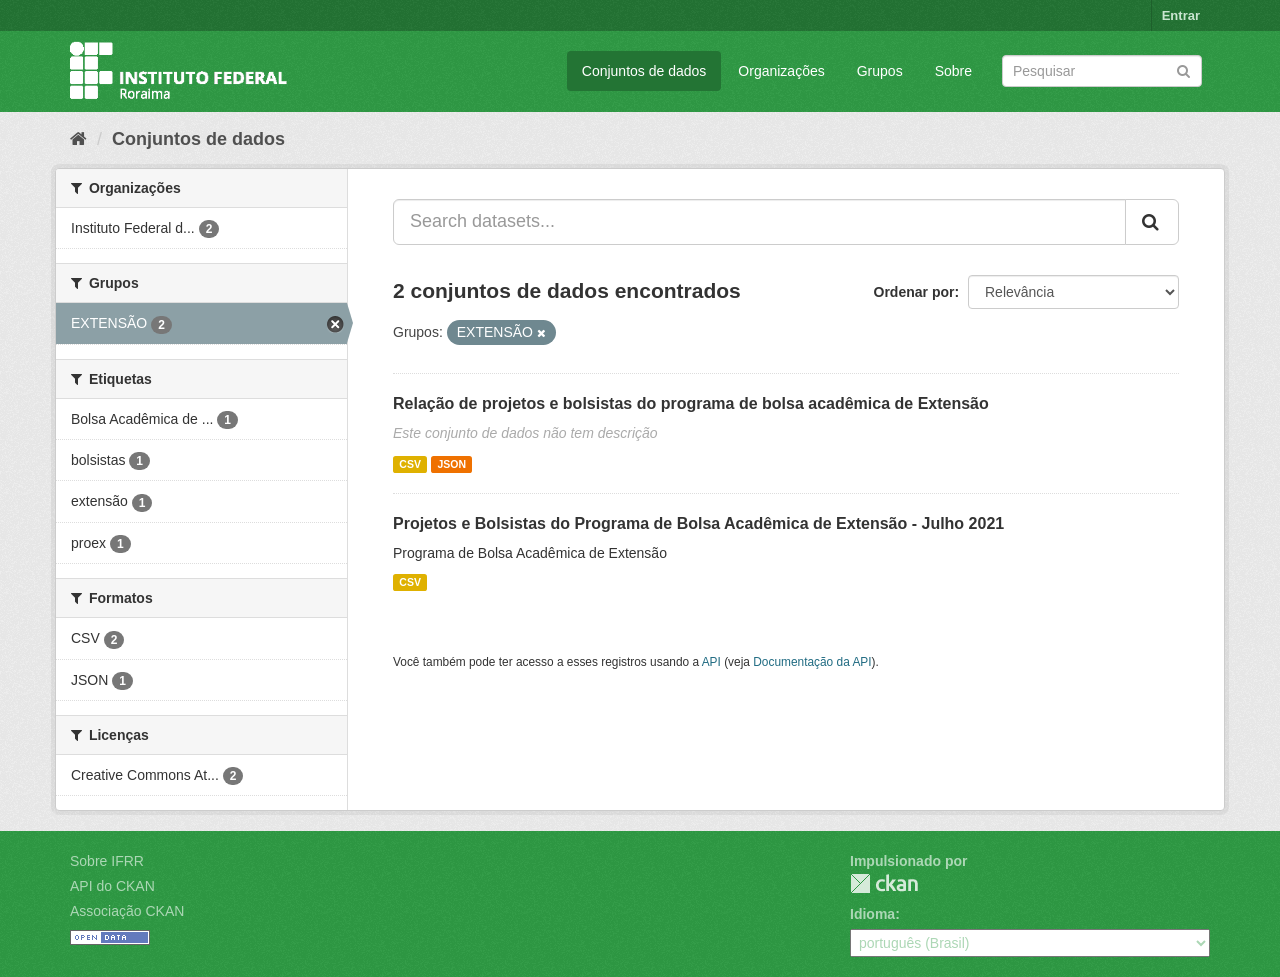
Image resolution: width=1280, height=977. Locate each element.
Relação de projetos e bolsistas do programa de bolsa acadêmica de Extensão (691, 403)
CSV (410, 464)
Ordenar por (914, 292)
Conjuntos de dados (644, 71)
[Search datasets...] (759, 222)
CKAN (884, 883)
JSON (451, 464)
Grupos (880, 71)
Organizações (781, 71)
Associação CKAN (127, 911)
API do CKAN (112, 886)
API (711, 662)
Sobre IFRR (107, 861)
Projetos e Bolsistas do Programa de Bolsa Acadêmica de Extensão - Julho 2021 (698, 523)
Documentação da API (812, 662)
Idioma (872, 914)
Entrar (1181, 15)
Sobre (953, 71)
